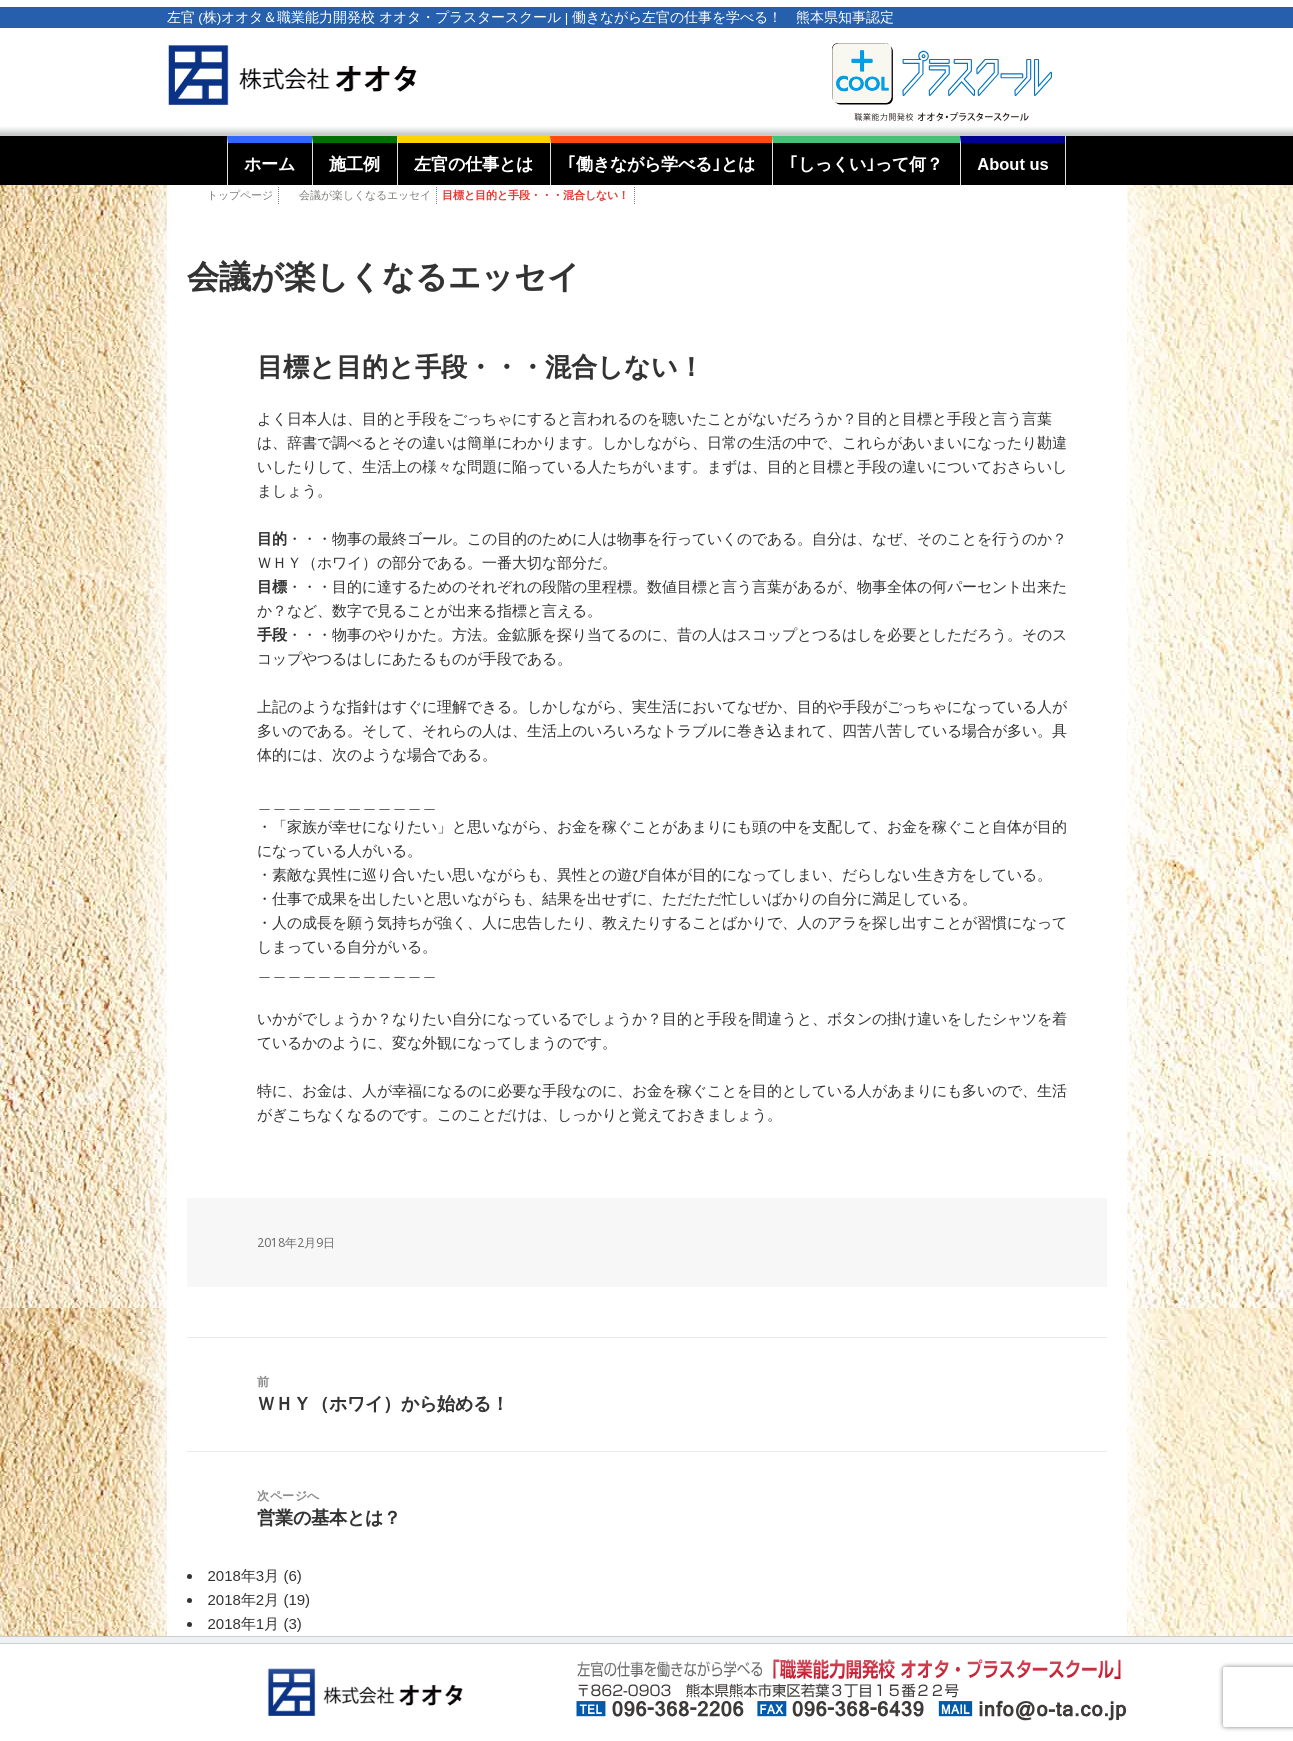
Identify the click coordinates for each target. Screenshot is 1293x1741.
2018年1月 (244, 1623)
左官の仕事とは (473, 164)
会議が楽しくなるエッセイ (365, 195)
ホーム (269, 164)
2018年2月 (244, 1599)
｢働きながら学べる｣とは (661, 164)
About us (1013, 164)
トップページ (240, 195)
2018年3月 (244, 1575)
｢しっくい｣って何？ (866, 164)
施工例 (354, 164)
